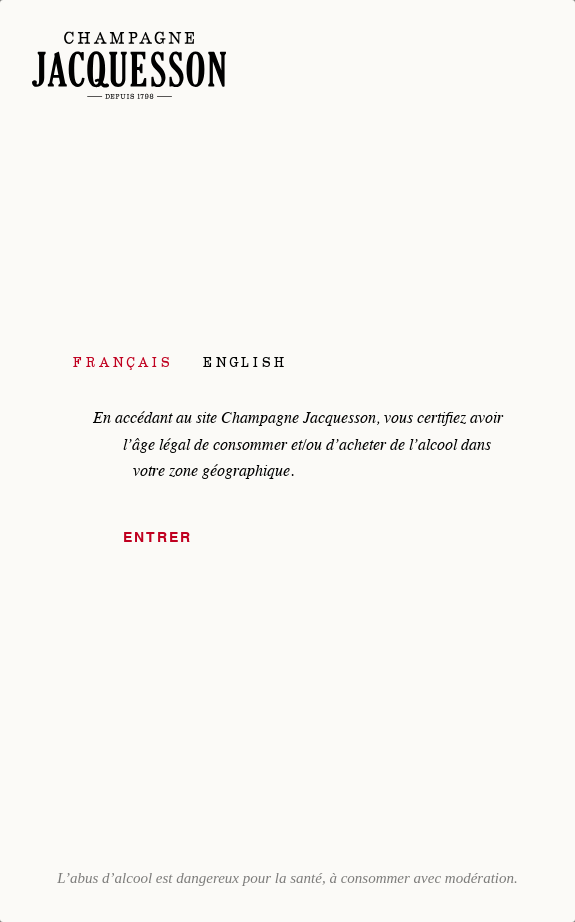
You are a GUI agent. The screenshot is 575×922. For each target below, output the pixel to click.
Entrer (157, 538)
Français (123, 362)
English (245, 362)
